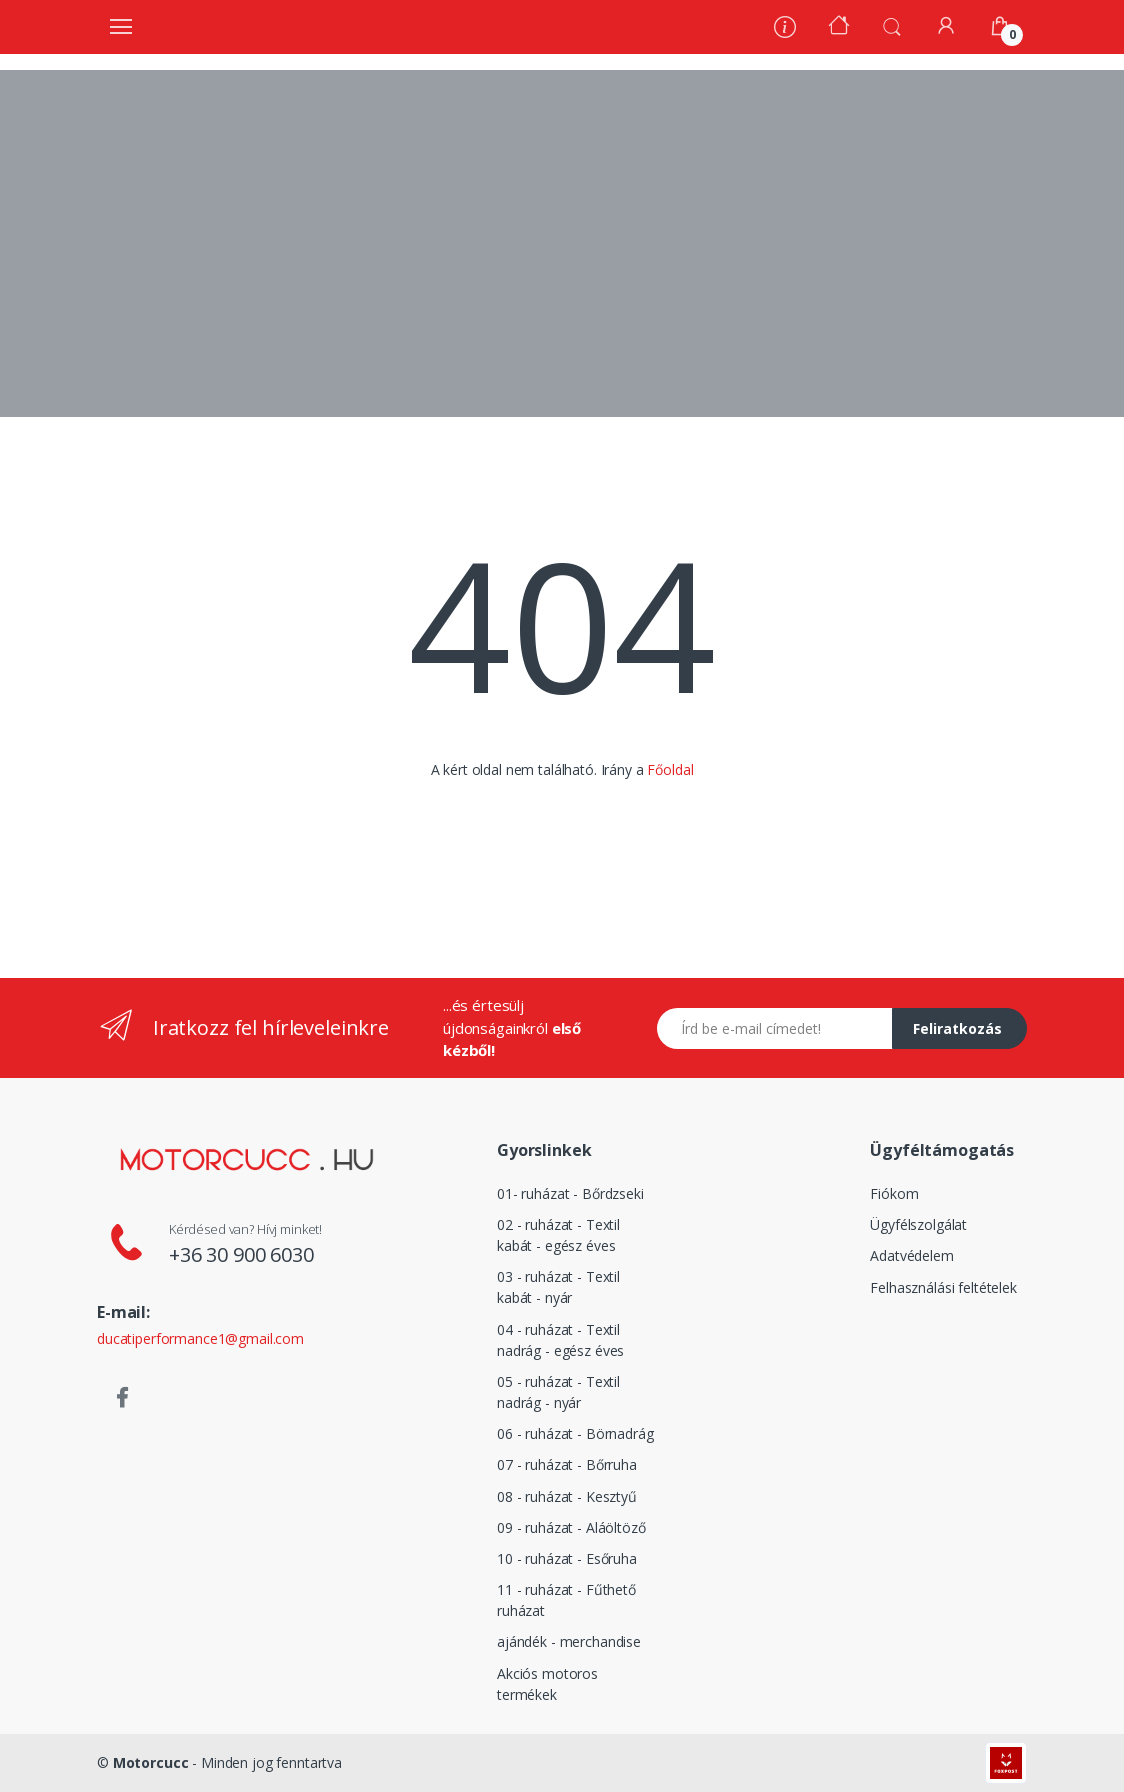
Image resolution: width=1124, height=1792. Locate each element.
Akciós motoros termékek (547, 1684)
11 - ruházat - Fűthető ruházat (566, 1600)
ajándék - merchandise (569, 1641)
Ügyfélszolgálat (918, 1224)
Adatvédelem (911, 1255)
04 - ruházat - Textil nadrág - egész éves (560, 1340)
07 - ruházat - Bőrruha (567, 1464)
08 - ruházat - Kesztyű (567, 1496)
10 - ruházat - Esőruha (567, 1558)
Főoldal (670, 769)
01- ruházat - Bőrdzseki (570, 1193)
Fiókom (894, 1193)
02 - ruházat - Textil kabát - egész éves (558, 1235)
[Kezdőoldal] (839, 27)
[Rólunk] (785, 29)
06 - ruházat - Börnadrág (575, 1433)
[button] (892, 25)
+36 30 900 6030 (241, 1254)
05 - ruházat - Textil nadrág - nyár (558, 1392)
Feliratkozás (957, 1028)
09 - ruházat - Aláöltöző (571, 1527)
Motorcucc (151, 1762)
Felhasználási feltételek (943, 1287)
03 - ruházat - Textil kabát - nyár (558, 1287)
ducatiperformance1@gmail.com (200, 1338)
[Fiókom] (946, 25)
